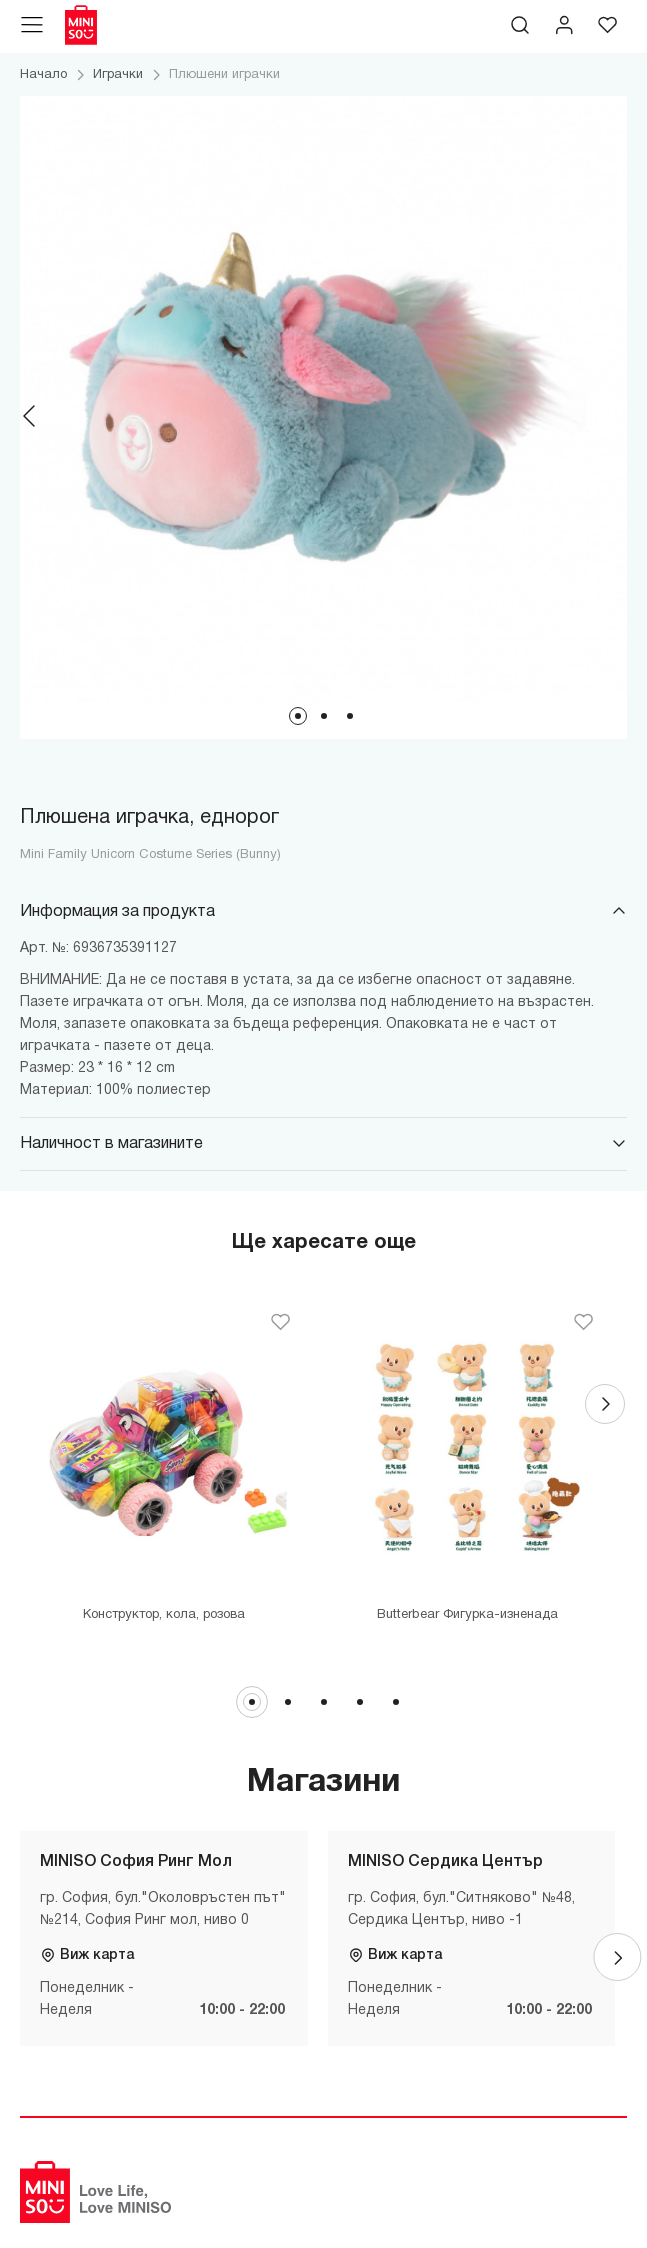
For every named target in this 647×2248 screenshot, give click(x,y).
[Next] (617, 416)
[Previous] (30, 416)
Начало (43, 75)
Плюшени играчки (224, 75)
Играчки (118, 75)
